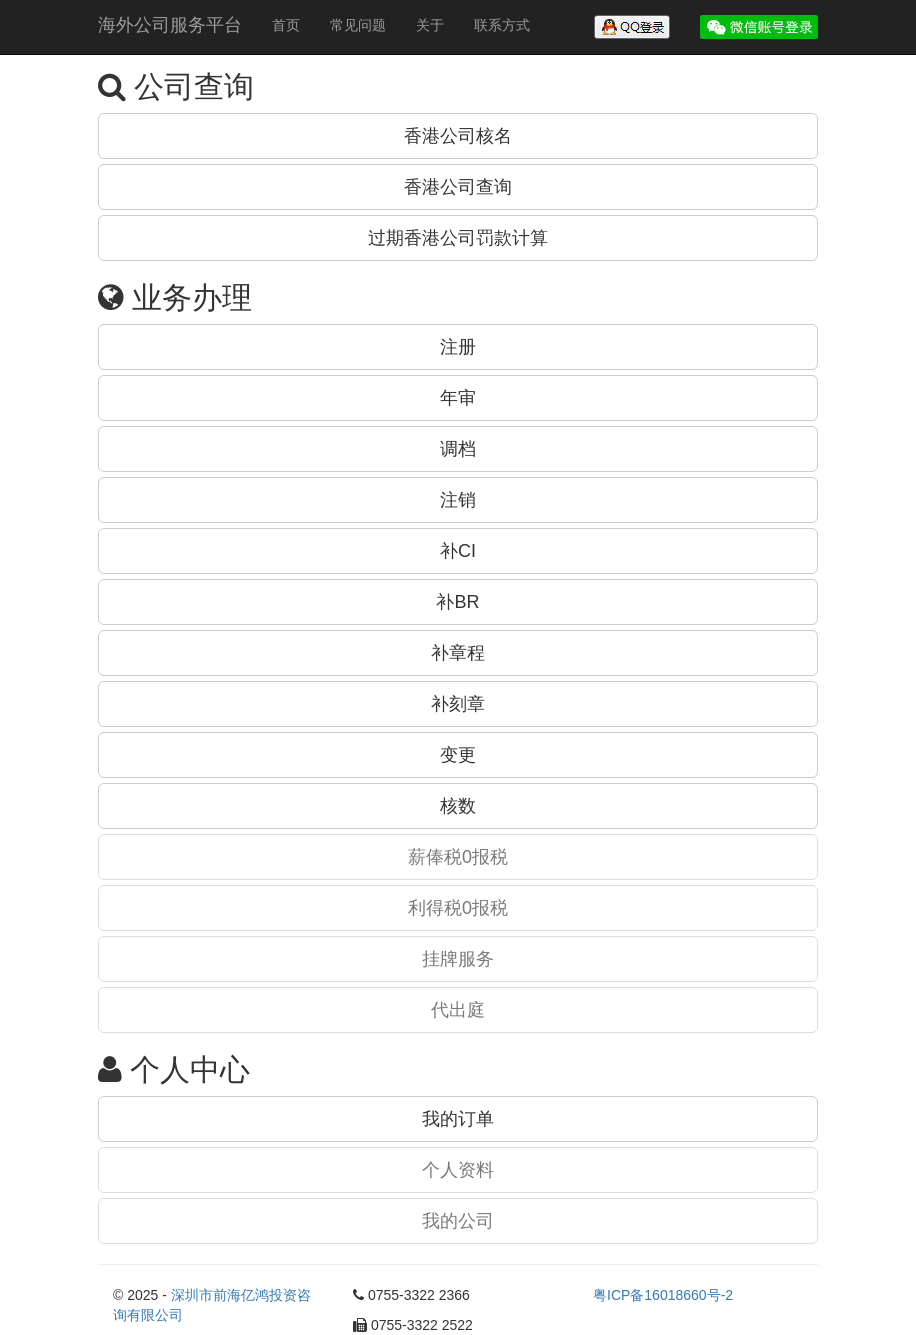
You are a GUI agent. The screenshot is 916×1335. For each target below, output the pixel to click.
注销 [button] (458, 500)
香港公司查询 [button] (458, 187)
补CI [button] (458, 551)
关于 (430, 25)
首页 (286, 25)
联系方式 (502, 25)
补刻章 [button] (458, 704)
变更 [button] (458, 755)
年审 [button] (458, 398)
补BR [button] (457, 602)
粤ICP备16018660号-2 (663, 1295)
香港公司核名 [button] (458, 136)
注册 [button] (458, 347)
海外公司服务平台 (170, 25)
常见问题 (358, 25)
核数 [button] (458, 806)
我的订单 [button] (458, 1119)
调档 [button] (458, 449)
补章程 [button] (458, 653)
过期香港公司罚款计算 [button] (458, 238)
